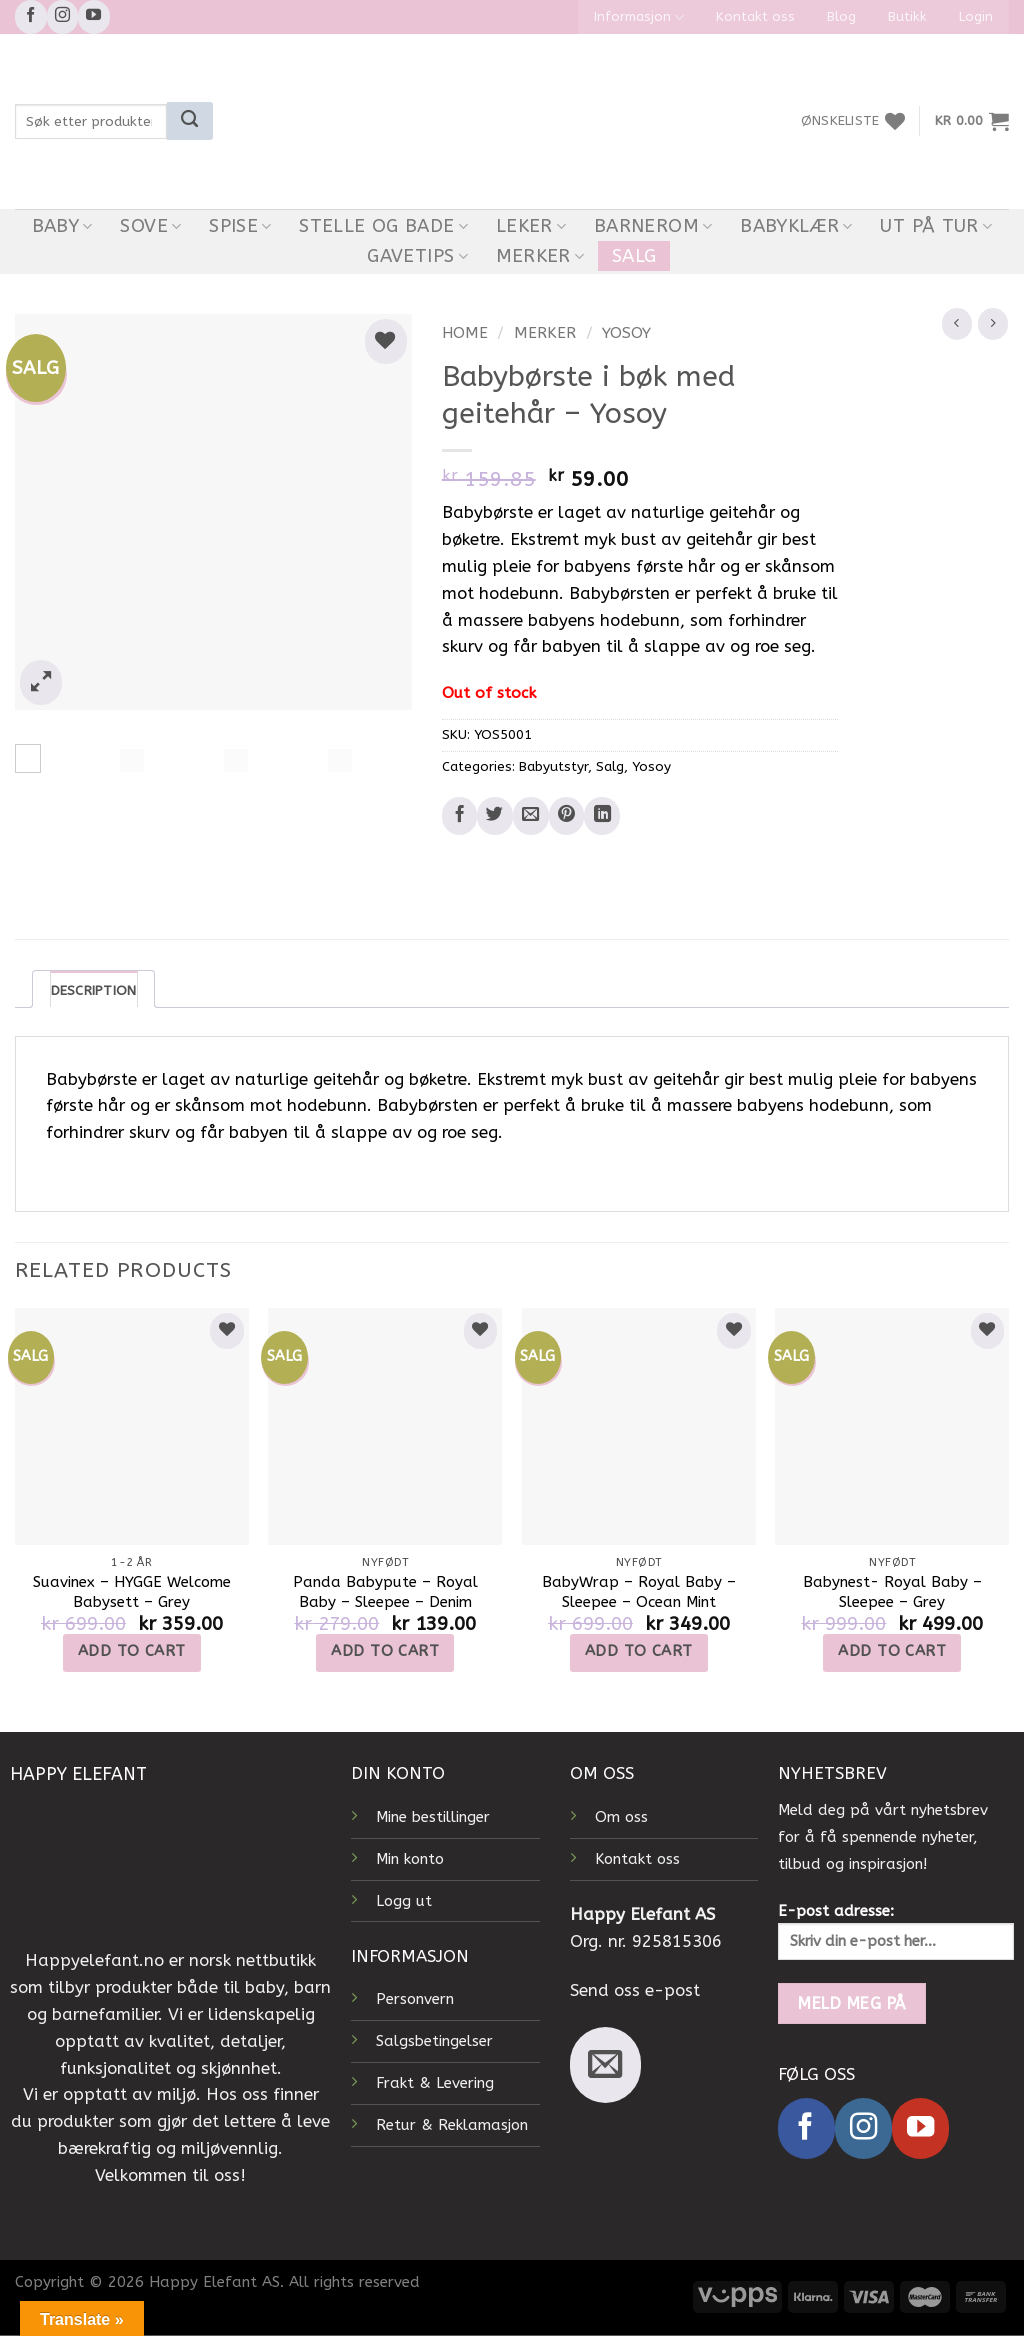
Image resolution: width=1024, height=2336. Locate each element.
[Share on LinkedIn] (602, 816)
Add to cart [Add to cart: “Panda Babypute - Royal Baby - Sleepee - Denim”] (385, 1651)
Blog (841, 17)
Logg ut (404, 1901)
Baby (62, 226)
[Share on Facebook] (460, 816)
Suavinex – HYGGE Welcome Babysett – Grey (132, 1592)
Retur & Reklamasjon (452, 2125)
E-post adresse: (896, 1932)
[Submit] (190, 121)
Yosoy (626, 333)
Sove (150, 226)
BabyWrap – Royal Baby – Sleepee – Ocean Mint (639, 1592)
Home (465, 333)
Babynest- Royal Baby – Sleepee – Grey (892, 1592)
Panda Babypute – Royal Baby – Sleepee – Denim (385, 1592)
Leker (531, 226)
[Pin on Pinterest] (567, 816)
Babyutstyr (553, 767)
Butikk (907, 17)
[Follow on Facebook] (31, 17)
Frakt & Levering (435, 2084)
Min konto (410, 1859)
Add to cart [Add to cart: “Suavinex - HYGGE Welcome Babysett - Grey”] (132, 1651)
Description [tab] (94, 990)
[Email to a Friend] (531, 816)
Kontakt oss (755, 17)
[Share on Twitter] (495, 816)
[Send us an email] (605, 2065)
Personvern (415, 2000)
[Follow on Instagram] (63, 17)
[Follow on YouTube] (94, 17)
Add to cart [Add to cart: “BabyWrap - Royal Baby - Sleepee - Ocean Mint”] (639, 1651)
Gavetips (417, 256)
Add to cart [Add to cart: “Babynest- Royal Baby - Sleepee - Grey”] (892, 1651)
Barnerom (653, 226)
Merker (540, 256)
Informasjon (639, 17)
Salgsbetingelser (434, 2042)
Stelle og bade (383, 226)
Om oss (621, 1817)
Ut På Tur (936, 226)
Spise (240, 226)
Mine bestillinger (433, 1817)
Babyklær (796, 226)
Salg (634, 256)
